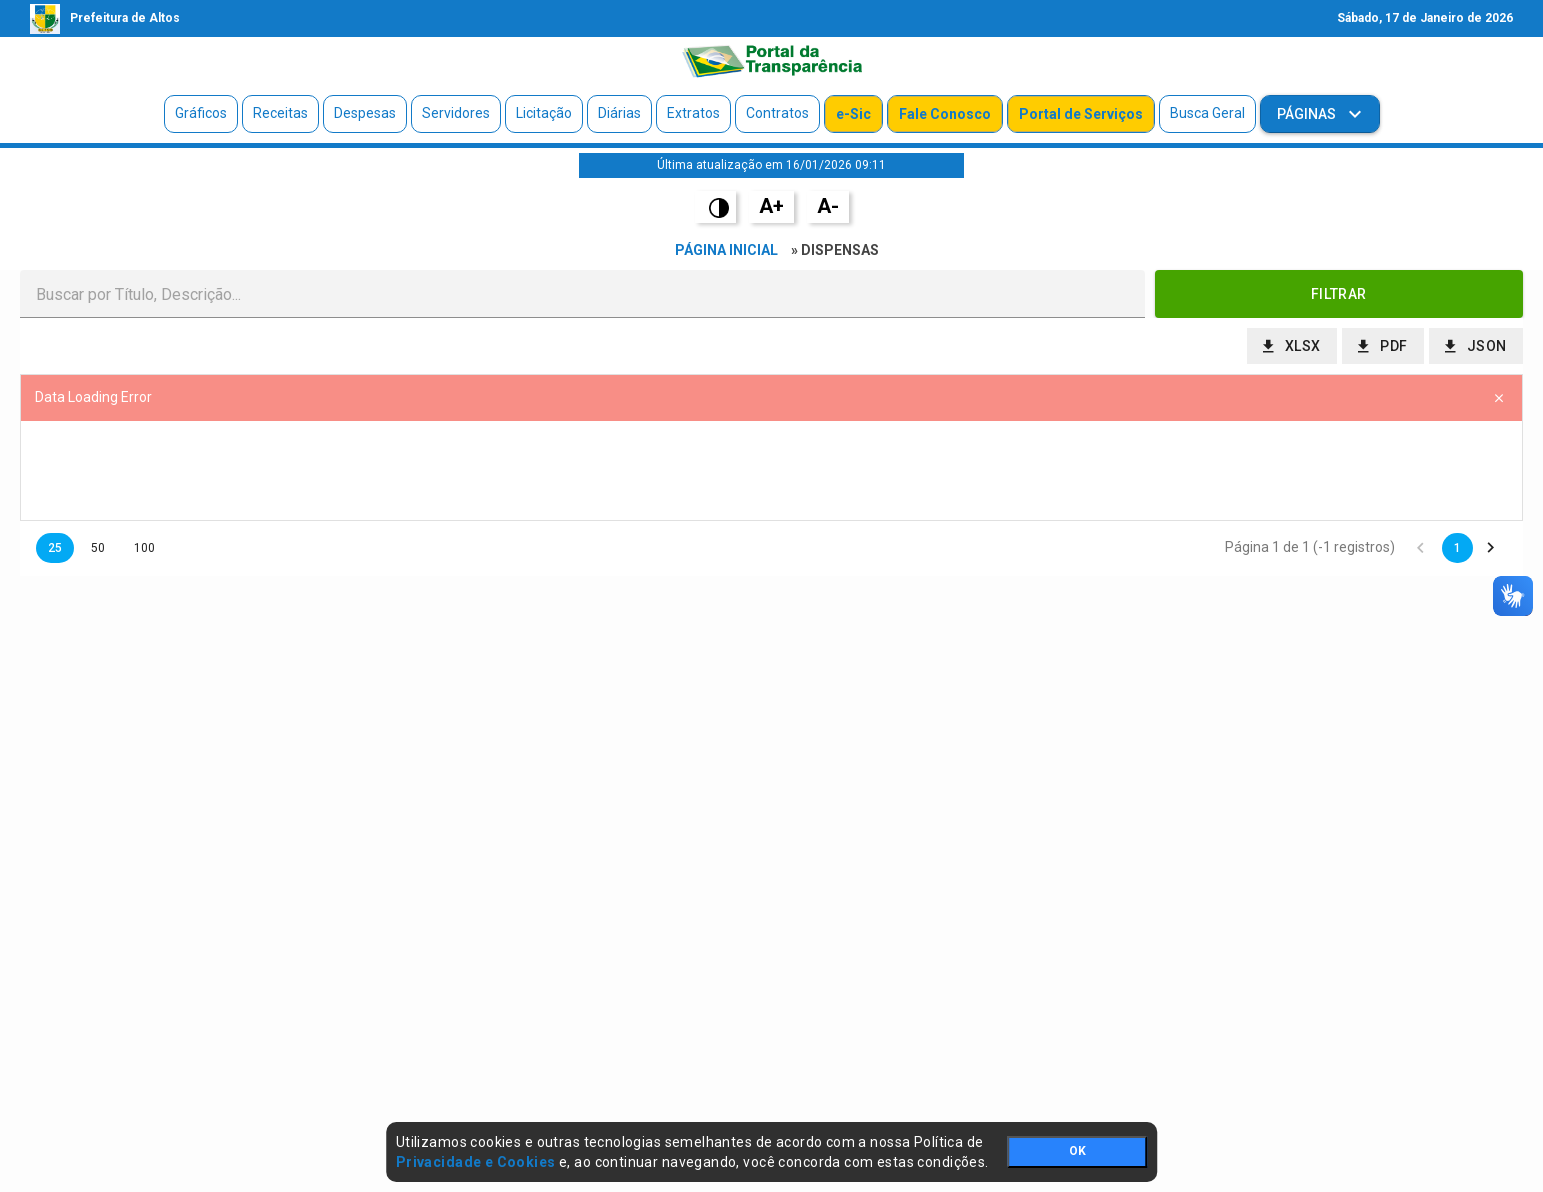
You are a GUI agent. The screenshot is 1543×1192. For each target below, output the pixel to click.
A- (828, 206)
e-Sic (853, 114)
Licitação (544, 113)
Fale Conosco (945, 114)
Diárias (619, 113)
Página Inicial (726, 250)
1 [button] (1457, 548)
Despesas (365, 113)
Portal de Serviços (1081, 114)
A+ (771, 206)
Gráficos (201, 113)
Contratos (777, 113)
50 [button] (98, 548)
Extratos (693, 113)
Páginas (1308, 114)
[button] (1339, 294)
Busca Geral (1207, 113)
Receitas (280, 113)
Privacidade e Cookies (476, 1162)
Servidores (456, 113)
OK (1077, 1151)
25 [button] (55, 548)
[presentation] (771, 471)
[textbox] (582, 294)
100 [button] (144, 548)
